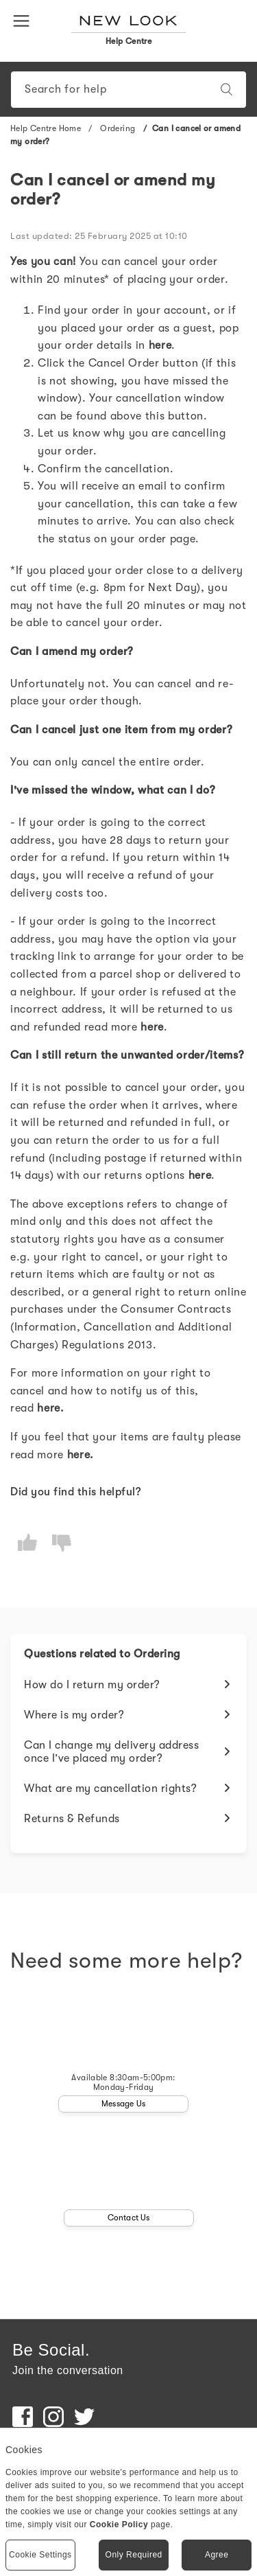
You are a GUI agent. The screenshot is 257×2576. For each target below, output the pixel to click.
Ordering (117, 128)
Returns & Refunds (72, 1819)
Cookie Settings (40, 2555)
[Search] (128, 89)
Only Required (134, 2555)
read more (124, 1027)
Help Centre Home (45, 128)
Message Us (123, 2103)
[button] (24, 20)
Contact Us (129, 2217)
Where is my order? (74, 1715)
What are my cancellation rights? (110, 1788)
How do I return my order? (92, 1685)
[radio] (27, 1543)
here (200, 1175)
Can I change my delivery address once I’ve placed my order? (111, 1751)
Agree (217, 2555)
